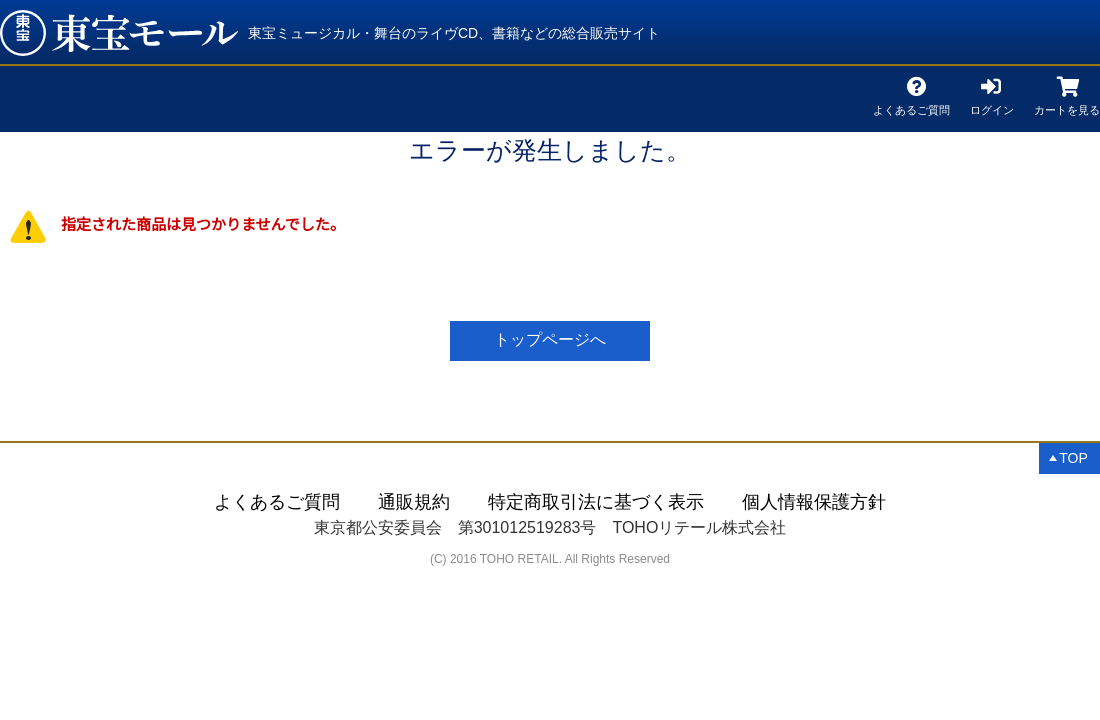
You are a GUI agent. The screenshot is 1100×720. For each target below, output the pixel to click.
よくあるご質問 (911, 106)
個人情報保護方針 (814, 502)
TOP (1073, 458)
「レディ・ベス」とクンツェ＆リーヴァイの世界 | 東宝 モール (119, 33)
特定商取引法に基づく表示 (596, 502)
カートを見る (1067, 106)
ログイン (992, 106)
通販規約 (414, 502)
